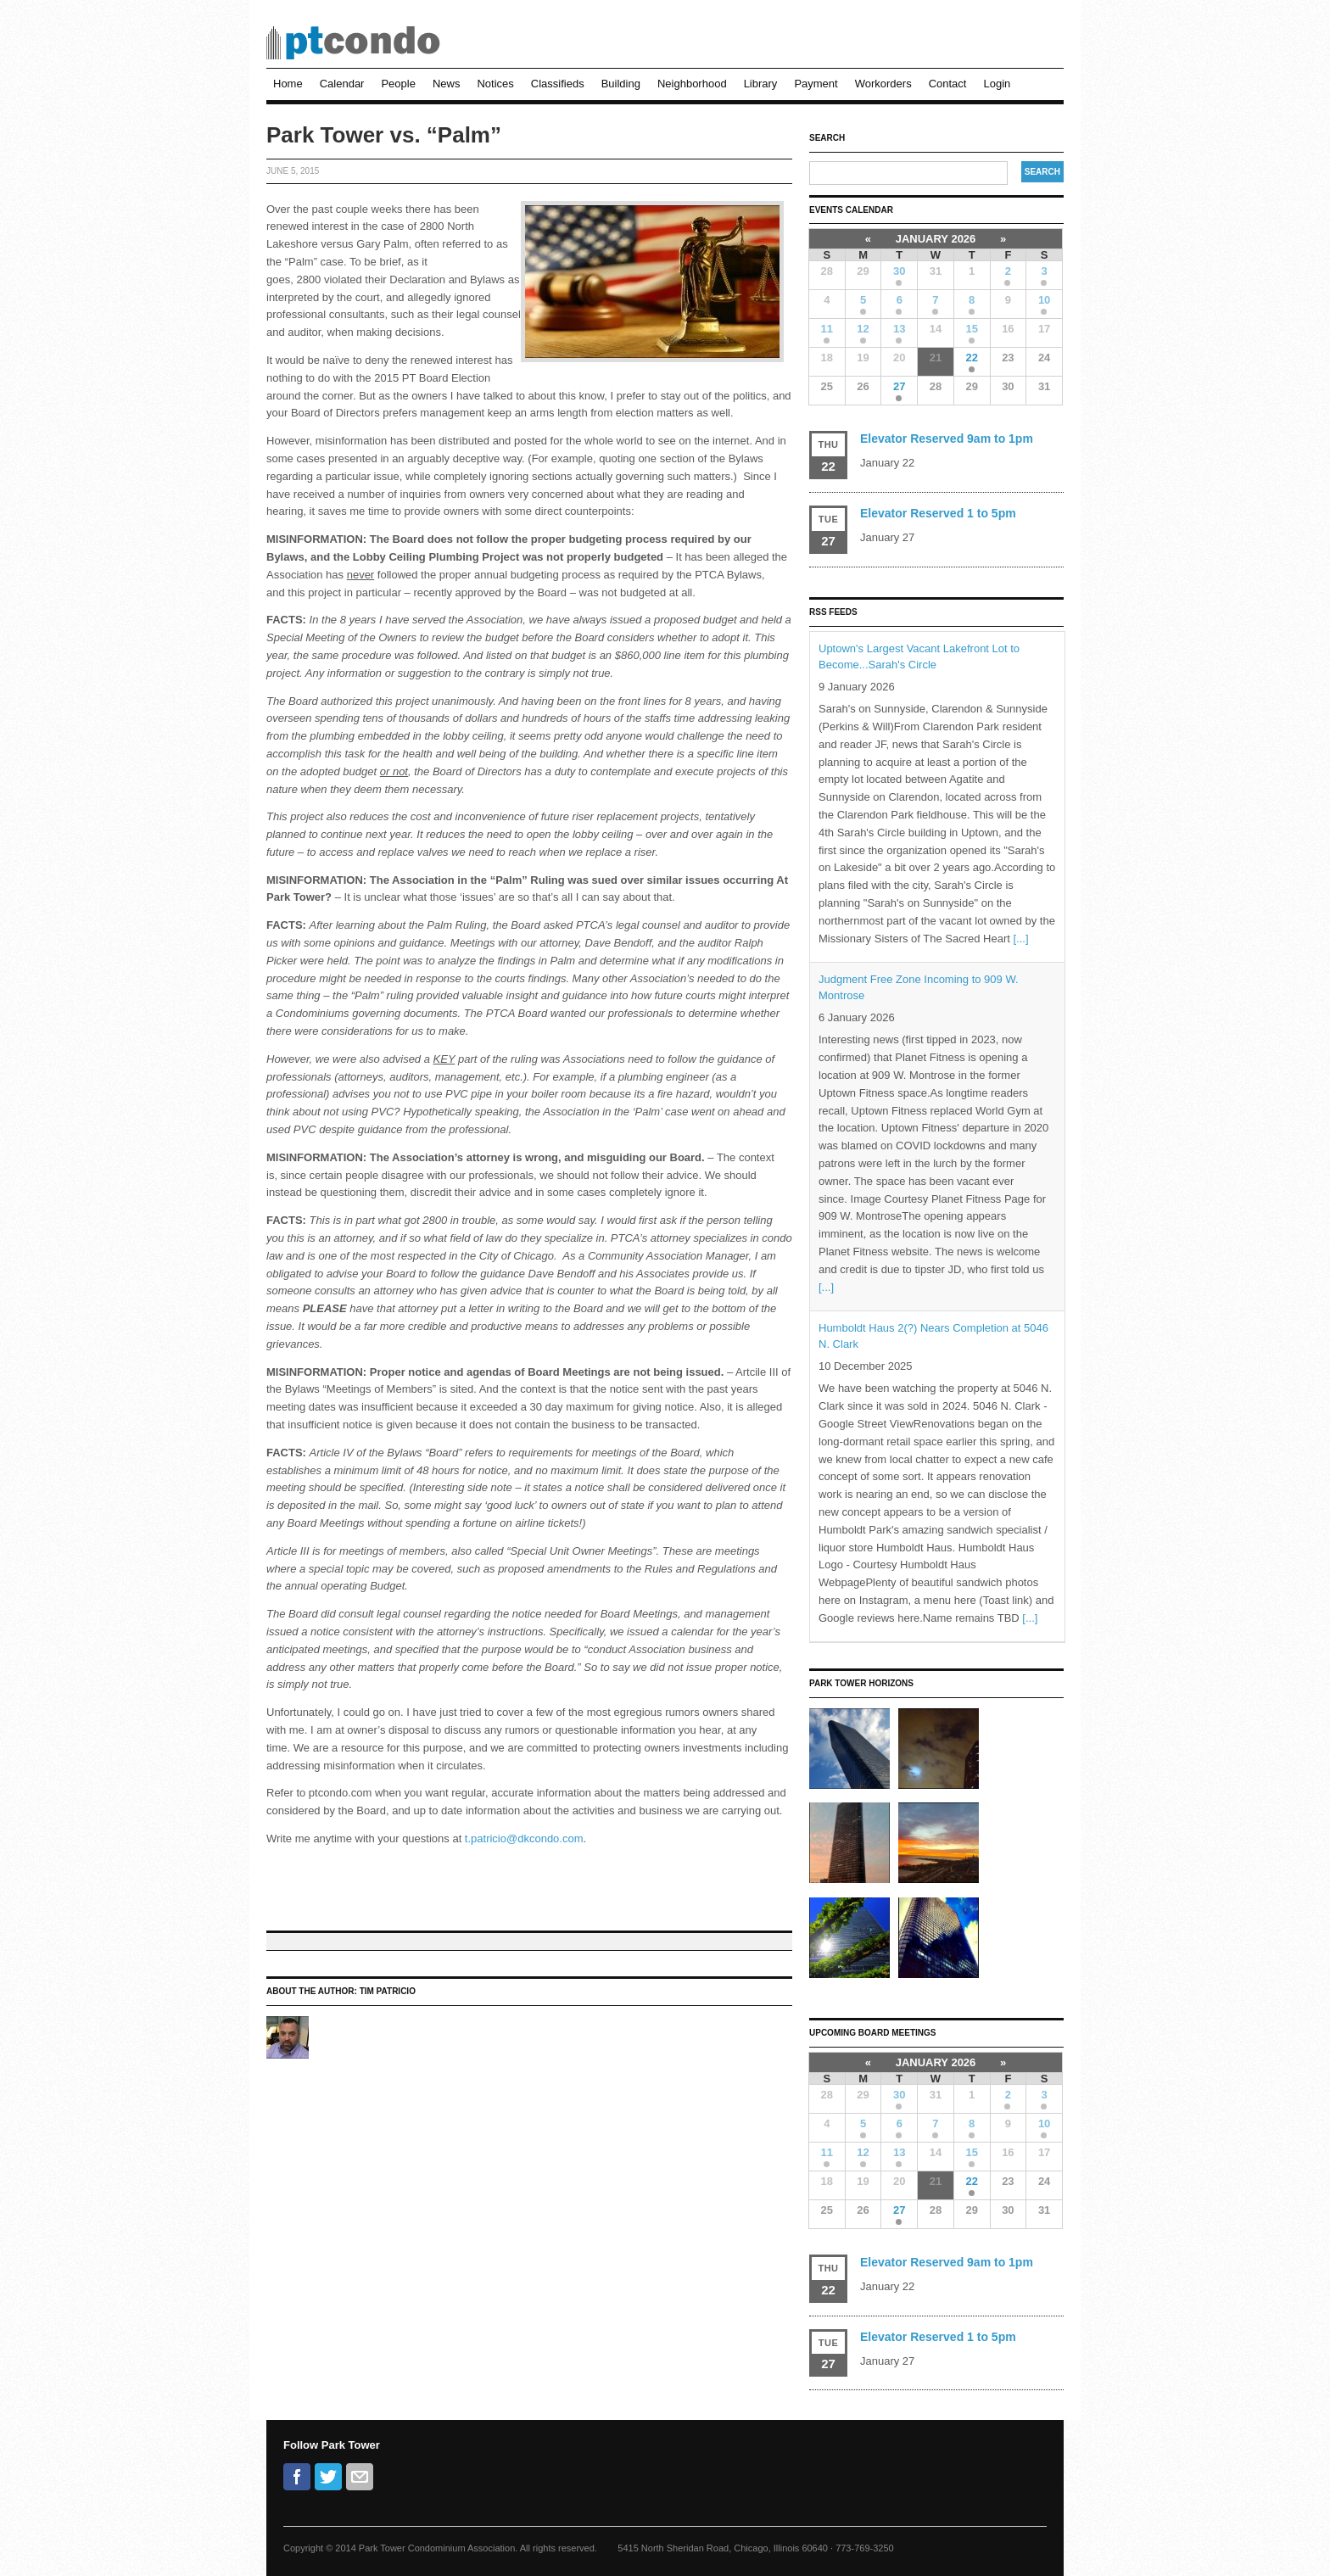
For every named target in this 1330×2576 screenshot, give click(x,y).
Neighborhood (692, 83)
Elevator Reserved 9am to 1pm (946, 438)
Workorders (883, 83)
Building (620, 83)
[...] (1021, 938)
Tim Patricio (388, 1991)
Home (288, 83)
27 (899, 386)
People (398, 83)
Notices (495, 83)
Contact (948, 83)
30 (899, 271)
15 (971, 328)
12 (863, 328)
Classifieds (557, 83)
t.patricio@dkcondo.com (524, 1838)
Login (996, 83)
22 (971, 357)
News (447, 83)
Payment (815, 83)
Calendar (342, 83)
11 (827, 328)
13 (899, 328)
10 (1044, 299)
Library (761, 83)
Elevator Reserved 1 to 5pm (938, 513)
